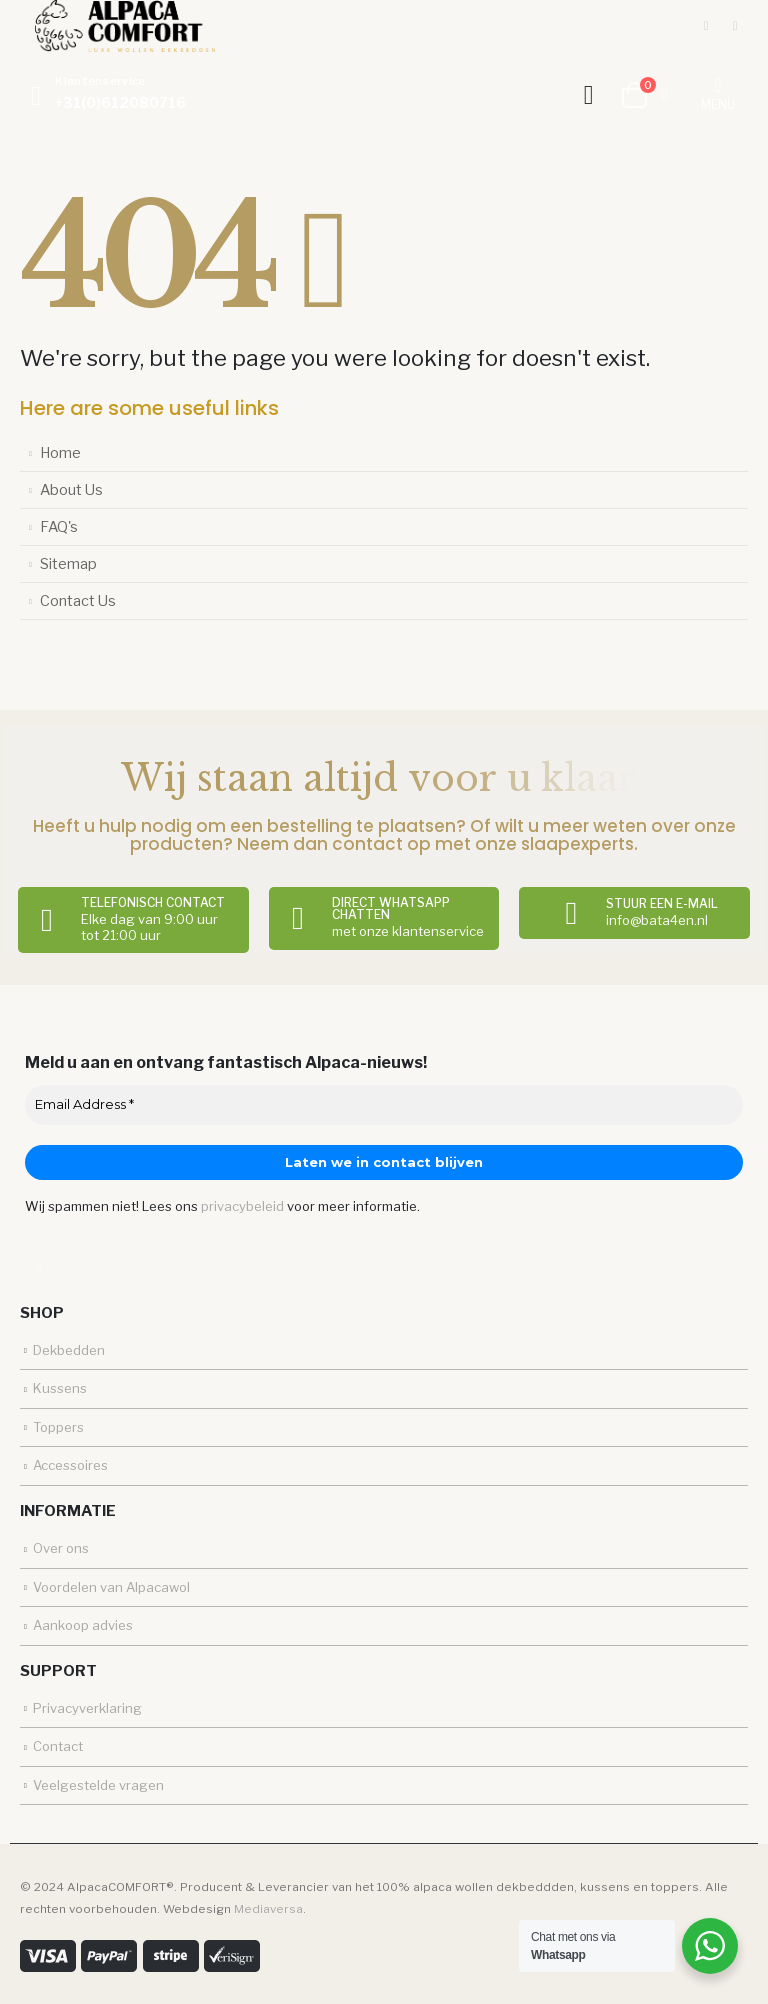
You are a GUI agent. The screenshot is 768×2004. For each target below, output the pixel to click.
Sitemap (68, 564)
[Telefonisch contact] (133, 920)
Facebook (40, 1267)
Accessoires (70, 1465)
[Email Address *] (384, 1105)
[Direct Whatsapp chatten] (384, 918)
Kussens (60, 1388)
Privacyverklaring (87, 1708)
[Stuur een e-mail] (634, 913)
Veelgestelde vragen (98, 1785)
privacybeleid (242, 1206)
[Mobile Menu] (718, 95)
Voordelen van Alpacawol (111, 1587)
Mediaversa (268, 1909)
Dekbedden (69, 1350)
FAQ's (59, 527)
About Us (71, 490)
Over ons (61, 1548)
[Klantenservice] (103, 95)
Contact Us (78, 601)
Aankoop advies (83, 1625)
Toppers (58, 1427)
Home (60, 453)
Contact (58, 1746)
